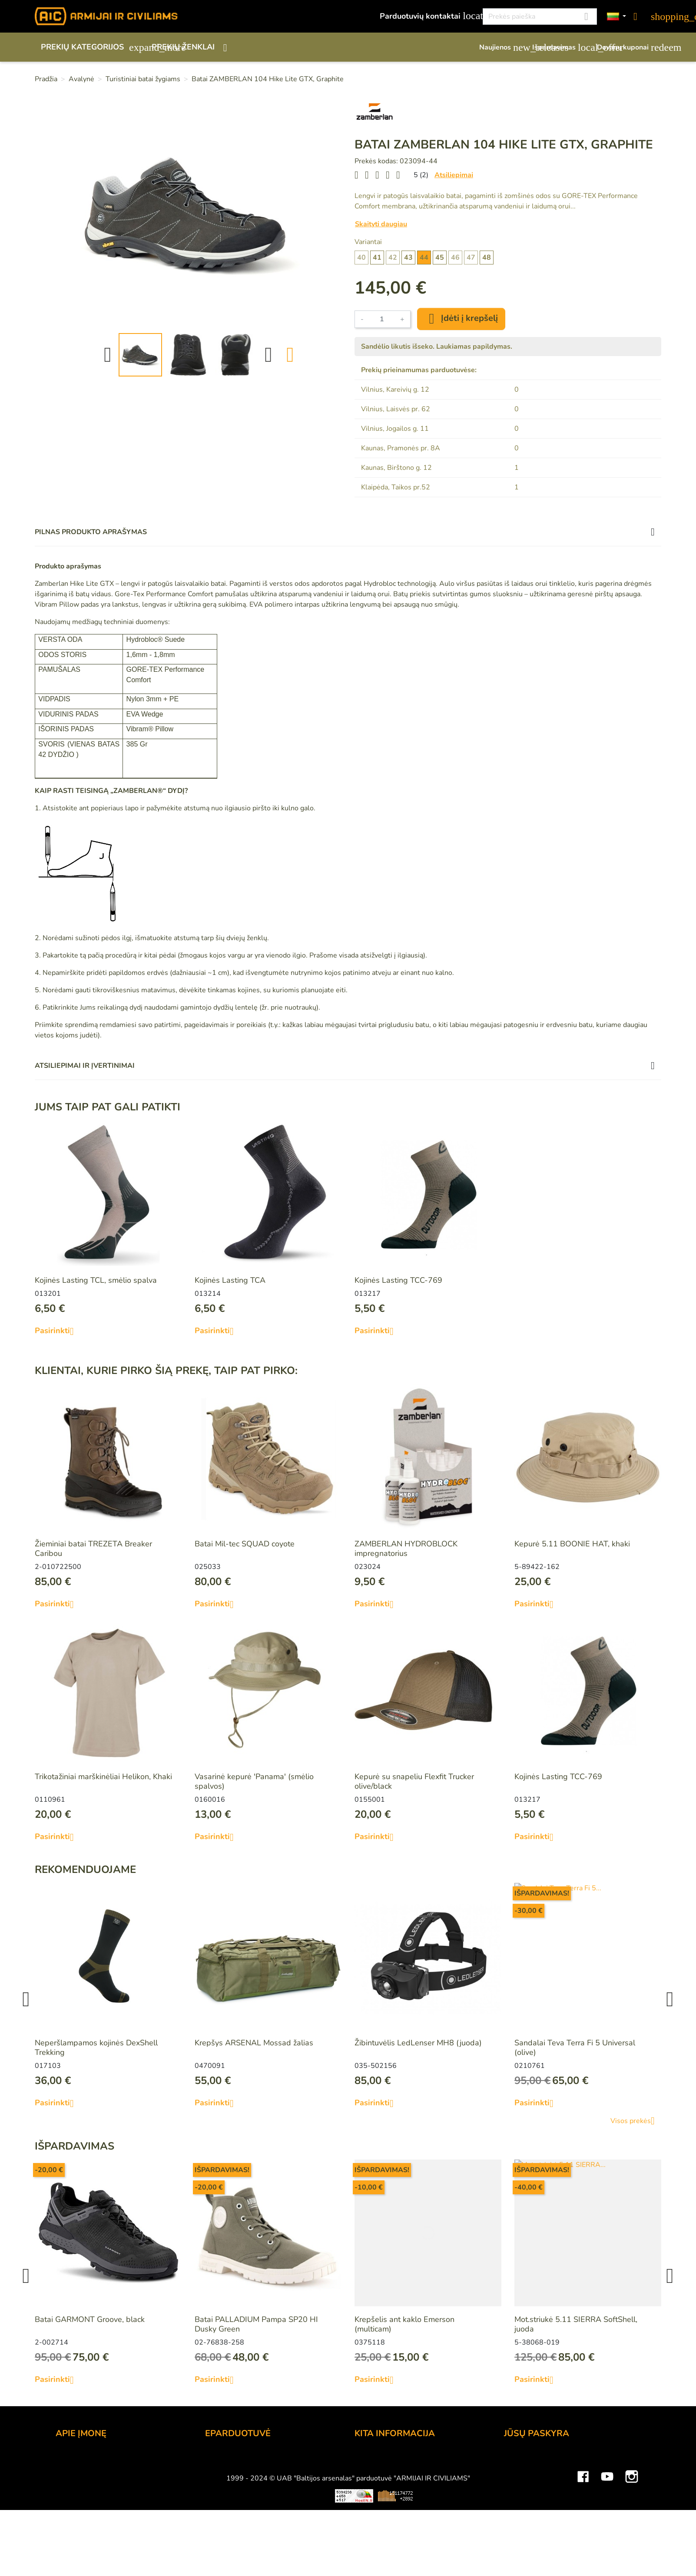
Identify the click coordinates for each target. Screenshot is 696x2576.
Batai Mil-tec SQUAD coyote (245, 1544)
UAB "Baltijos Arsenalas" (100, 2471)
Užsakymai (523, 2483)
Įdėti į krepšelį (461, 319)
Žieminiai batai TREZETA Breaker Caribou (93, 1549)
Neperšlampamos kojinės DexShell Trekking (96, 2047)
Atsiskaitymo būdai (238, 2471)
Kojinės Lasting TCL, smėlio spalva (96, 1280)
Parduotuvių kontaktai (426, 15)
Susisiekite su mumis (241, 2518)
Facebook (583, 2552)
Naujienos (501, 47)
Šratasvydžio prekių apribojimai (409, 2483)
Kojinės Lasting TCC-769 (398, 1280)
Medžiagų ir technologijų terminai (413, 2495)
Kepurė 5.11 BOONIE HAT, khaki (572, 1544)
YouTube (607, 2552)
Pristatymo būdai (235, 2483)
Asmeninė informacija (541, 2459)
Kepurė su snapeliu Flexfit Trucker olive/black (414, 1781)
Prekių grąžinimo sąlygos (248, 2495)
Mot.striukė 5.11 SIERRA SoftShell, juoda (575, 2324)
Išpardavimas (560, 47)
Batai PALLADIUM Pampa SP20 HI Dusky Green (256, 2324)
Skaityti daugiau (381, 224)
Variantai (368, 242)
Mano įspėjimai (530, 2530)
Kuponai (518, 2518)
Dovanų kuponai (629, 47)
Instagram (631, 2552)
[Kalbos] (616, 17)
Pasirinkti (57, 1331)
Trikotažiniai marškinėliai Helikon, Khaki (103, 1776)
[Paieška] (540, 16)
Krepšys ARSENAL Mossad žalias (254, 2043)
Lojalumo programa (389, 2459)
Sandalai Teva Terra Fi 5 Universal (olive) (574, 2047)
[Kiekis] (382, 319)
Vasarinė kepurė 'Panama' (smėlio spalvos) (254, 1781)
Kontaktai (72, 2459)
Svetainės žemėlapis (391, 2518)
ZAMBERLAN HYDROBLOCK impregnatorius (406, 1549)
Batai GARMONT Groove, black (90, 2319)
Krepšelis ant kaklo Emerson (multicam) (404, 2324)
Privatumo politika (236, 2506)
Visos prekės (635, 2121)
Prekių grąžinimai (533, 2471)
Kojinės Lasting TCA (230, 1280)
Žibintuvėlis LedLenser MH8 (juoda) (418, 2043)
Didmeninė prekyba (90, 2483)
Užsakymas (225, 2459)
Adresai (517, 2506)
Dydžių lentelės (382, 2506)
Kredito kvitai (527, 2495)
